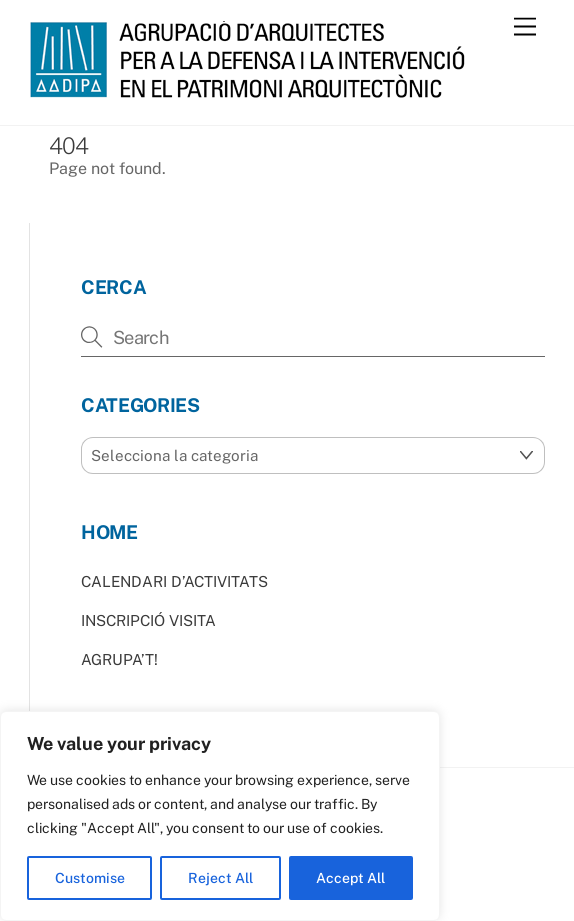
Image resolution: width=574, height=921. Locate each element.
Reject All (220, 878)
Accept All (350, 878)
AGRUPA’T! (119, 659)
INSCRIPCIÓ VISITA (148, 620)
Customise (90, 878)
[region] (220, 816)
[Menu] (525, 27)
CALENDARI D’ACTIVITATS (174, 581)
